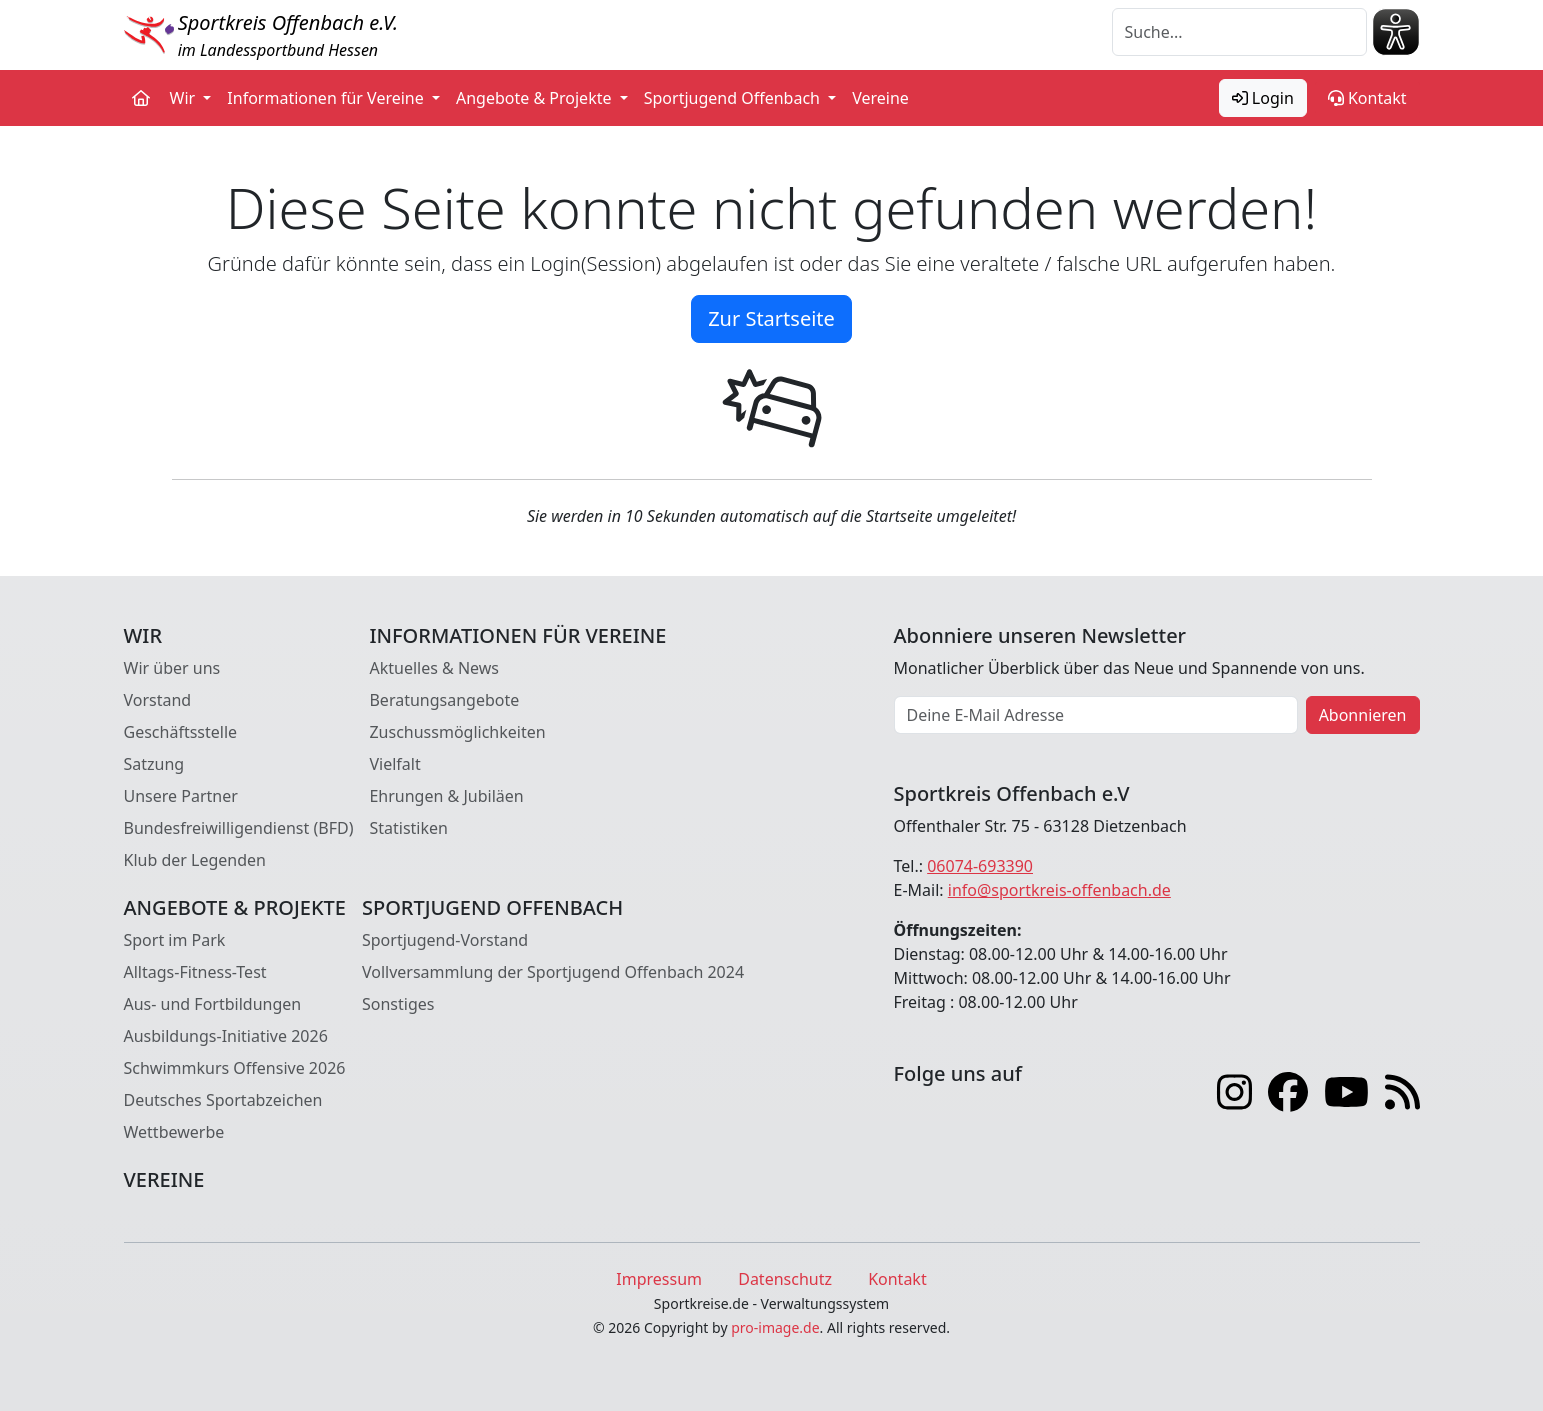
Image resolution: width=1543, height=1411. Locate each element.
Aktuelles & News (434, 668)
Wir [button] (185, 98)
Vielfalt (394, 764)
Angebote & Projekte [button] (536, 98)
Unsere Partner (181, 796)
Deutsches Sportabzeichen (223, 1100)
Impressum (659, 1279)
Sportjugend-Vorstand (445, 940)
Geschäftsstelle (181, 732)
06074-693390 (980, 866)
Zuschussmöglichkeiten (457, 732)
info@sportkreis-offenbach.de (1059, 890)
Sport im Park (175, 940)
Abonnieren (1363, 715)
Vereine (880, 98)
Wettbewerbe (174, 1132)
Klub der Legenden (195, 860)
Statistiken (408, 828)
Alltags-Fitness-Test (195, 972)
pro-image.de (775, 1327)
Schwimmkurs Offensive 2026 (235, 1068)
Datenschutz (785, 1279)
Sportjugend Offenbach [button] (734, 98)
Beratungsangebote (444, 700)
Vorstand (158, 700)
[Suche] (1239, 32)
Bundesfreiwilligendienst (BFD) (239, 828)
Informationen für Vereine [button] (327, 98)
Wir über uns (172, 668)
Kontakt (1367, 98)
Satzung (154, 764)
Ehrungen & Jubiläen (446, 796)
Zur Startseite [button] (771, 318)
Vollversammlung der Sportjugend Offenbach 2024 (553, 972)
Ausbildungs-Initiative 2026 (226, 1036)
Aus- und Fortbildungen (213, 1004)
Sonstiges (398, 1004)
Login (1263, 98)
